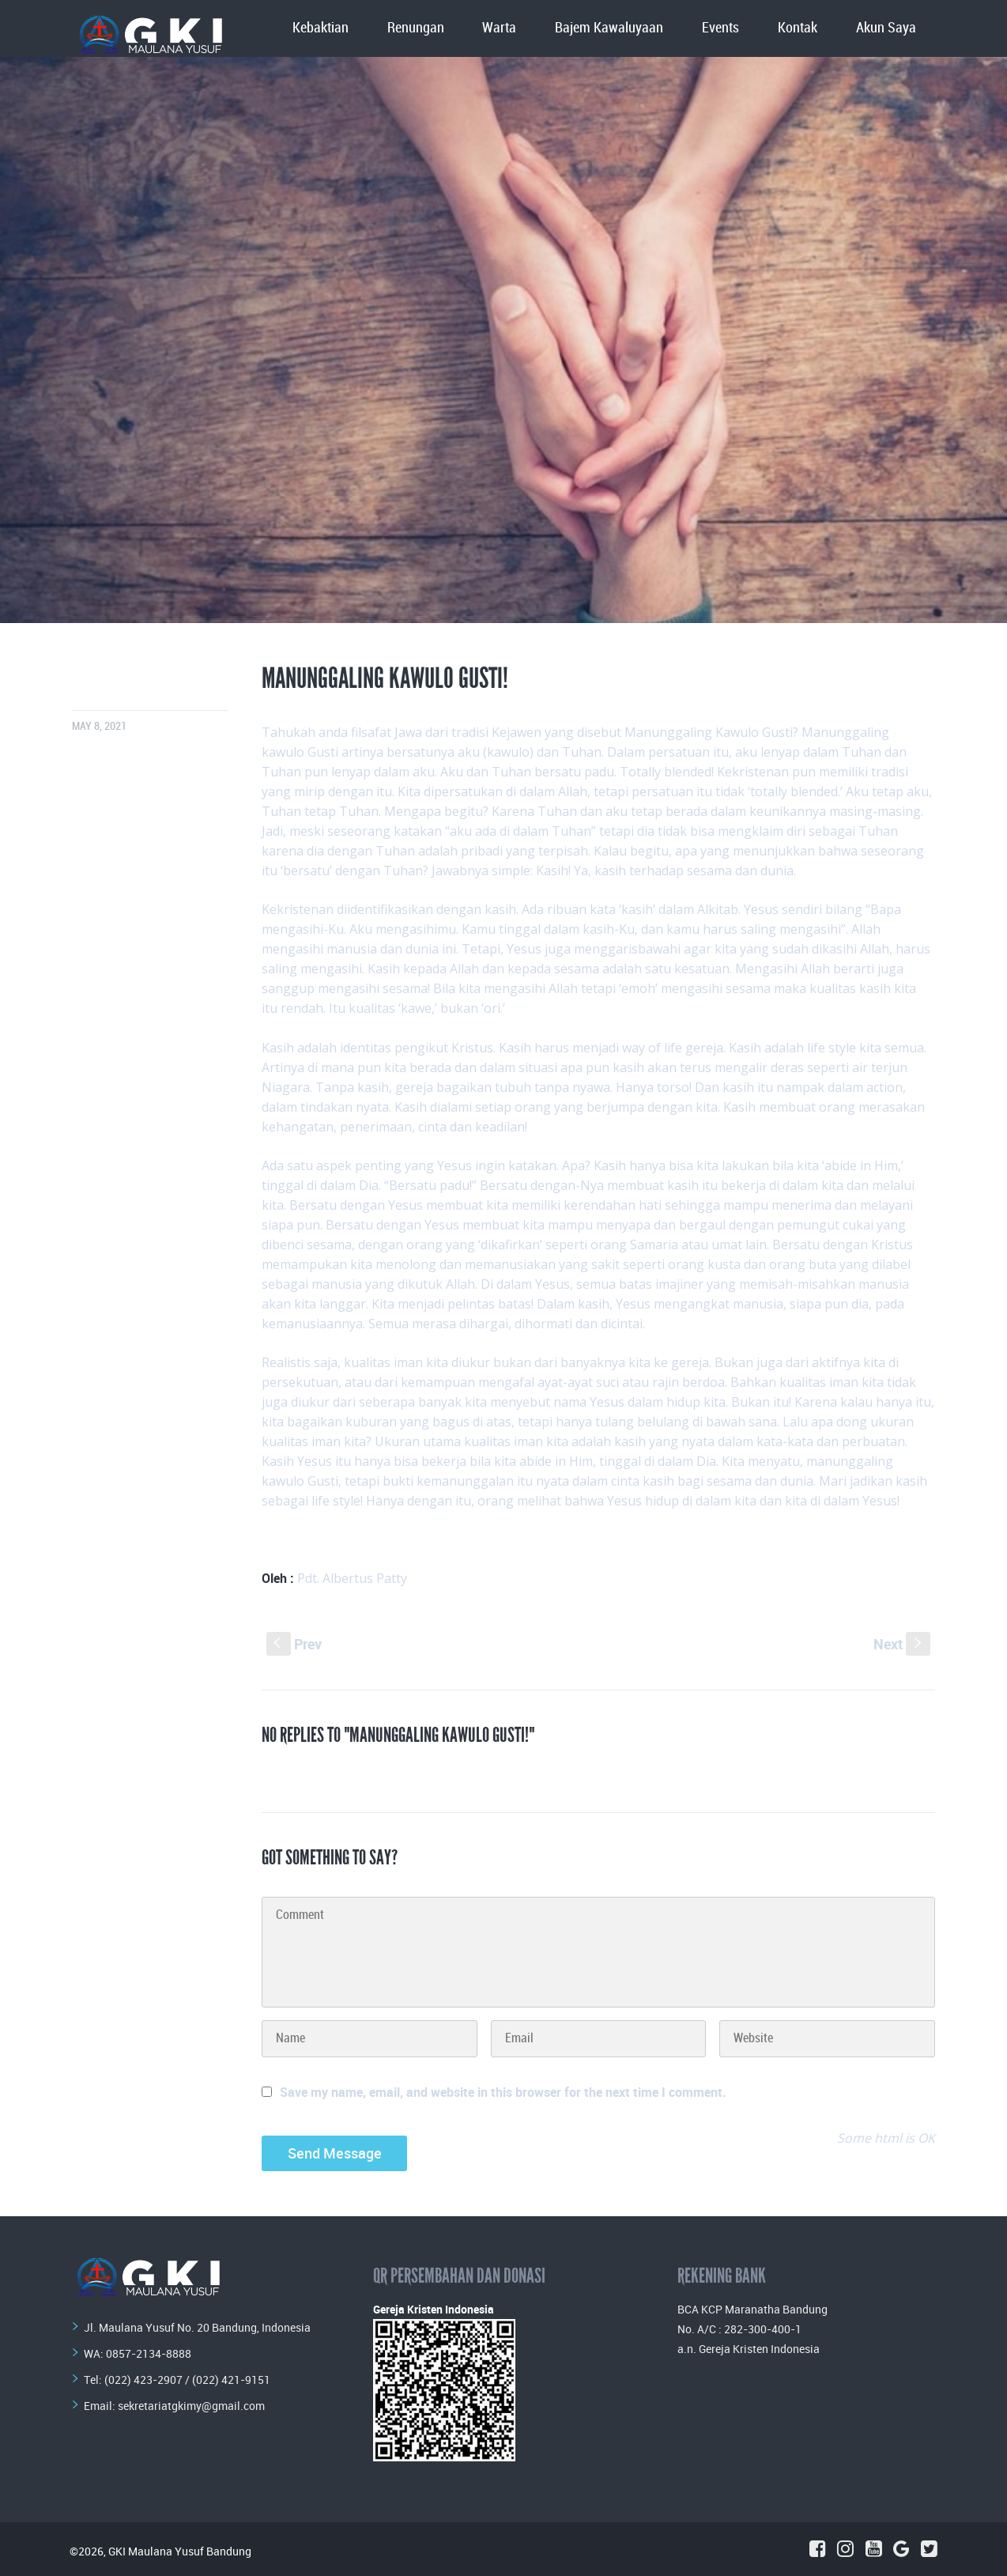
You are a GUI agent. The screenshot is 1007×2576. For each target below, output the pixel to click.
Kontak (797, 28)
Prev (294, 1643)
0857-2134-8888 (148, 2353)
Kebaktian (320, 28)
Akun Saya (886, 28)
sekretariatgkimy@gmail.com (191, 2405)
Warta (499, 28)
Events (720, 28)
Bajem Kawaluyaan (609, 28)
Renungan (415, 28)
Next (901, 1643)
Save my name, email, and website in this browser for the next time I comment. (503, 2092)
